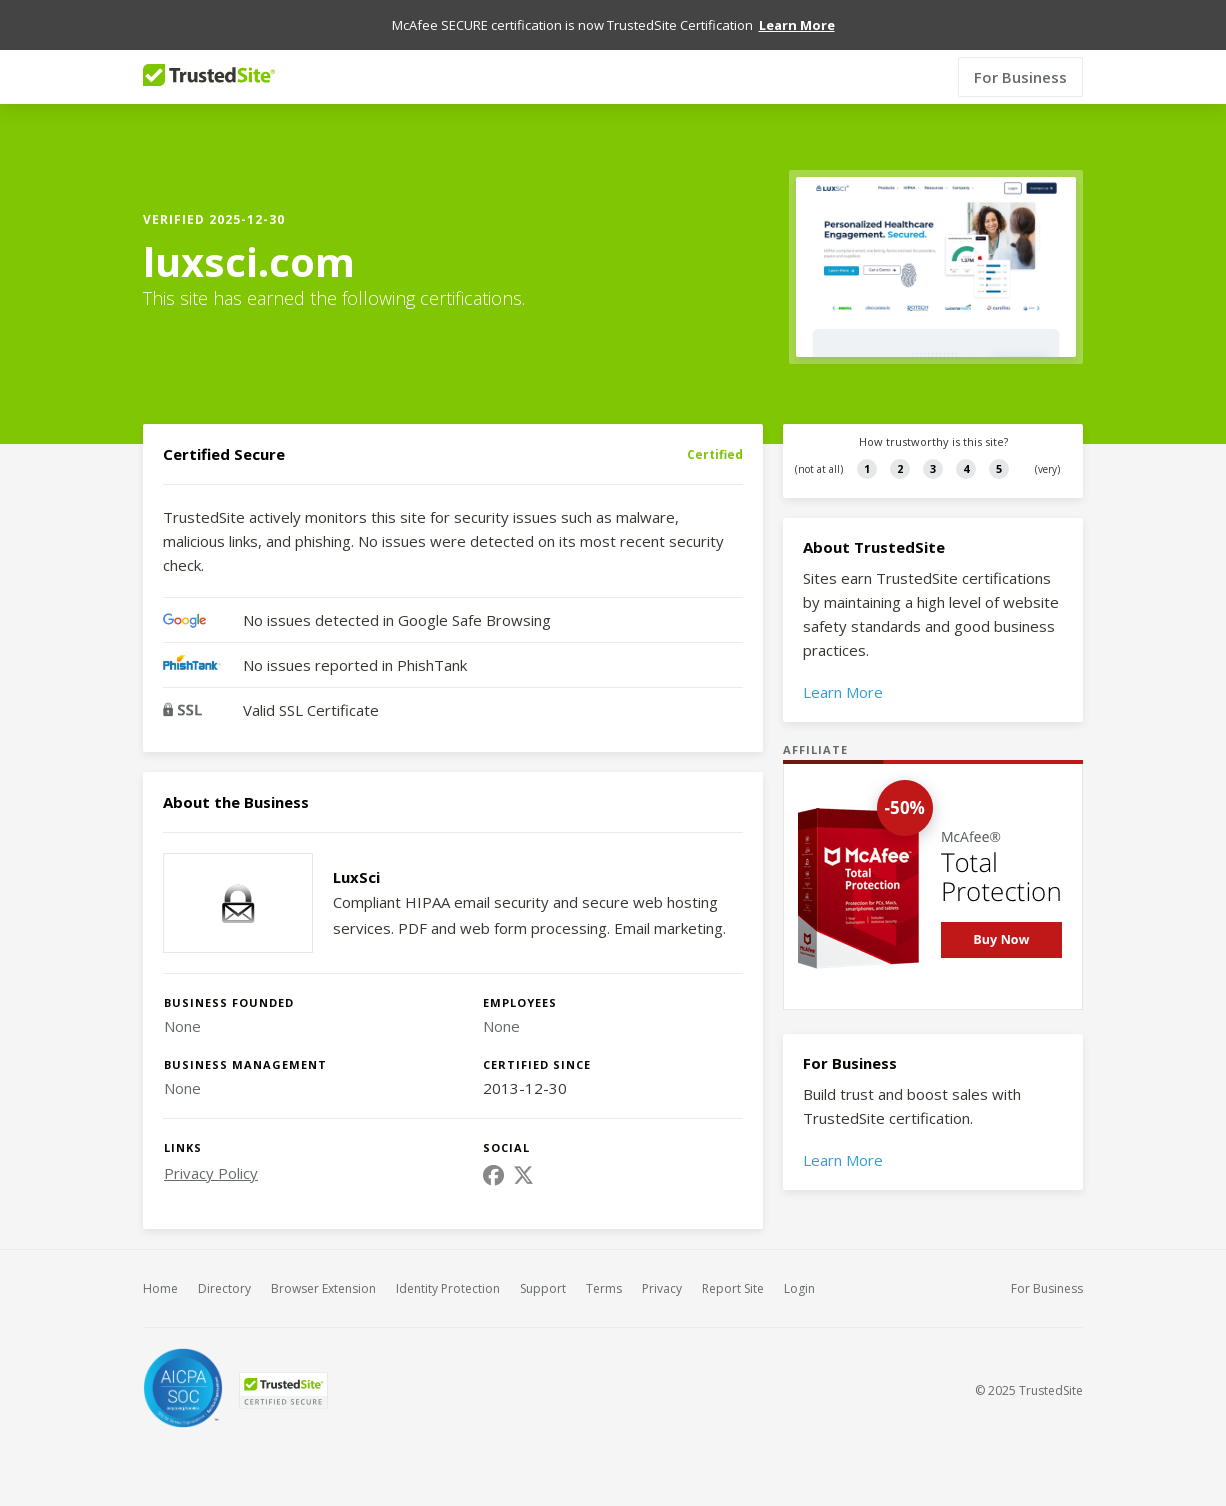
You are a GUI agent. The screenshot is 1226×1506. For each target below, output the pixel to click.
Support (543, 1288)
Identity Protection (448, 1288)
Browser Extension (323, 1288)
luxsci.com (249, 262)
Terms (604, 1288)
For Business (1020, 77)
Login (799, 1288)
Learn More (843, 692)
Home (160, 1288)
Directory (224, 1288)
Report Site (733, 1288)
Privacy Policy (211, 1173)
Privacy (662, 1288)
